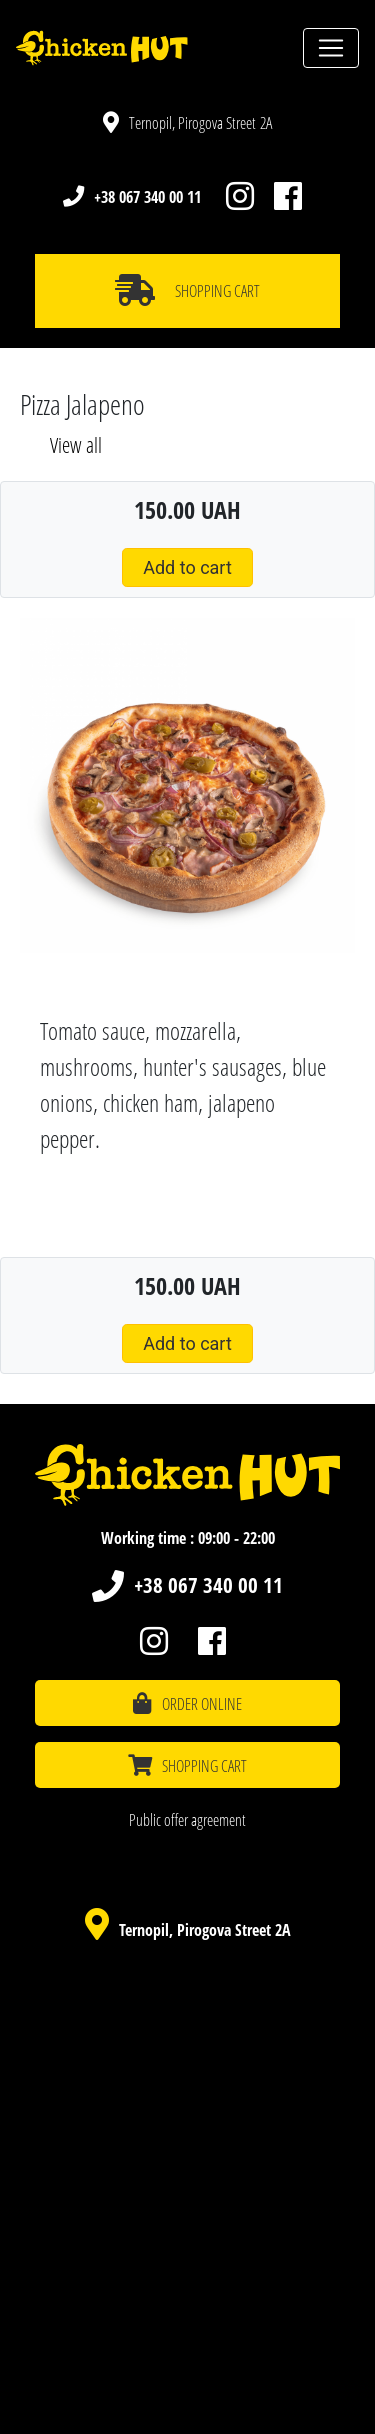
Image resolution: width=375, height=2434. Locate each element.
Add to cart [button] (187, 567)
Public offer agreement (187, 1820)
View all (76, 445)
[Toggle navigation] (331, 48)
